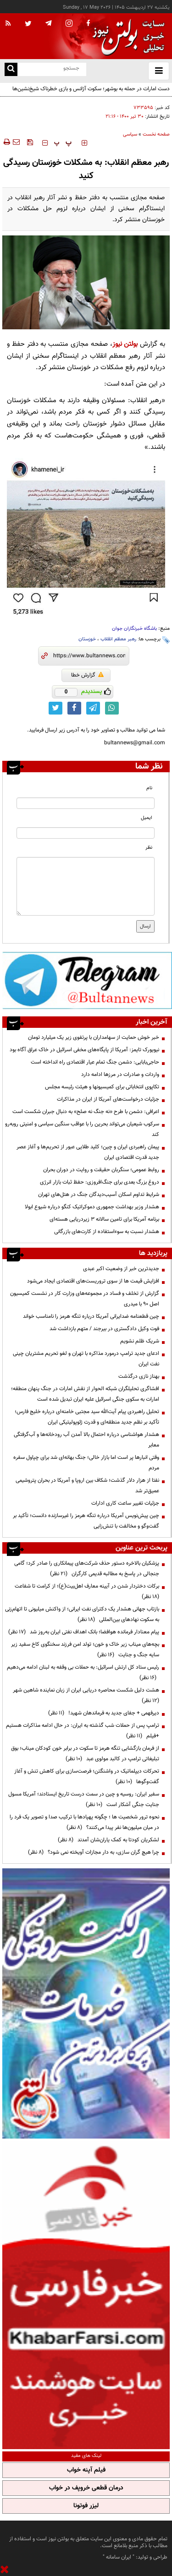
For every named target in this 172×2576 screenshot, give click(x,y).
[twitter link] (55, 708)
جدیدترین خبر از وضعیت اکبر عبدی (121, 1269)
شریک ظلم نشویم (139, 1341)
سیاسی (130, 134)
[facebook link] (74, 708)
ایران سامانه (118, 2557)
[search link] (11, 69)
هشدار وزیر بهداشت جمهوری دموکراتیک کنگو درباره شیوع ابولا (92, 1207)
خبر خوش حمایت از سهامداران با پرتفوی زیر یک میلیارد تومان (93, 1037)
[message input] (86, 886)
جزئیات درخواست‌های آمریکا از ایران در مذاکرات (108, 1099)
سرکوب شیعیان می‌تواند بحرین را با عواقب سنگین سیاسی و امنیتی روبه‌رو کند (82, 1129)
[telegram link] (93, 708)
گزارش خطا (87, 675)
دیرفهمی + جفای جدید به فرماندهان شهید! (103, 1713)
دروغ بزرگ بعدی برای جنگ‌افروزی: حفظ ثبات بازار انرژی (99, 1182)
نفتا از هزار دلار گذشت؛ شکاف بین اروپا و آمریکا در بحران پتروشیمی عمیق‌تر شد (87, 1485)
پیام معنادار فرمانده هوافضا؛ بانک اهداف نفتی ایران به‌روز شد (83, 1632)
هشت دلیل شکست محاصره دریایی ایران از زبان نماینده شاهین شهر (84, 1695)
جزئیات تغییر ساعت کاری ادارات (125, 1503)
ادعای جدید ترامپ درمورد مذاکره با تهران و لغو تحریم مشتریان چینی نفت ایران (86, 1358)
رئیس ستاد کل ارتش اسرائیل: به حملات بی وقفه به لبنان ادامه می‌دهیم (83, 1672)
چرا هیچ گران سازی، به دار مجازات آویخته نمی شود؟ (93, 1852)
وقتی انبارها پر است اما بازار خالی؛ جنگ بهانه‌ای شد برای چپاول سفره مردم (86, 1462)
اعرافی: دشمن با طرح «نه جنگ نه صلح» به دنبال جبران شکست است (85, 1112)
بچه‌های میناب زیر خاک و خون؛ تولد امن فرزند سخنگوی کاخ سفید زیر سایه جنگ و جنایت (85, 1649)
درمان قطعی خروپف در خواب (86, 2488)
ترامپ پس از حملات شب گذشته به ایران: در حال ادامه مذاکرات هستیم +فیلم (82, 1730)
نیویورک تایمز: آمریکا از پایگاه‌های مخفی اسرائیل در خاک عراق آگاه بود (83, 1050)
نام (149, 788)
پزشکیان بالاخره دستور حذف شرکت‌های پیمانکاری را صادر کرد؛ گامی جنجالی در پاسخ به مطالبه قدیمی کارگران (86, 1568)
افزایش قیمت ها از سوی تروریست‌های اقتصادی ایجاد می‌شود (93, 1281)
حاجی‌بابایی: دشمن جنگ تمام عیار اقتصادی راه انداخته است (95, 1062)
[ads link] (87, 980)
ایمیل (146, 818)
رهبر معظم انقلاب (118, 639)
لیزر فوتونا (86, 2506)
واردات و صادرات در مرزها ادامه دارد (120, 1074)
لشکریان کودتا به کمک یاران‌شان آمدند (108, 1840)
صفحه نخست (156, 134)
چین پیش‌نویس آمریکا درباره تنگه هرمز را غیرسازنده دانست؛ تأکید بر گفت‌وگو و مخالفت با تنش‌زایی (86, 1521)
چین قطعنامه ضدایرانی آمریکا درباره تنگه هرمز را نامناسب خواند (91, 1316)
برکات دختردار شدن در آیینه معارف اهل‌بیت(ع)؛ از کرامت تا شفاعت (85, 1591)
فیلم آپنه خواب (86, 2470)
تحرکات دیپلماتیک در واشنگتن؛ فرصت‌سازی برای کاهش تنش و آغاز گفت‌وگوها (86, 1776)
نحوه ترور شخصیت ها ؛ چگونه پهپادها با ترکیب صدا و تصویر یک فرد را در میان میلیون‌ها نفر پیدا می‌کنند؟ (84, 1822)
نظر (148, 847)
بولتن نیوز (125, 344)
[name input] (86, 803)
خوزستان (87, 639)
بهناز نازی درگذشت (138, 1376)
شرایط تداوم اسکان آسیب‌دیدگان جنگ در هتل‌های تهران (98, 1194)
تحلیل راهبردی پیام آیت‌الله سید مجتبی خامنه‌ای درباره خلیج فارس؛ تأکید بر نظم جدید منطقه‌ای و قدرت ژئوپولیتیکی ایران (87, 1417)
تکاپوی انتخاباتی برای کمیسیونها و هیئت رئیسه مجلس (102, 1087)
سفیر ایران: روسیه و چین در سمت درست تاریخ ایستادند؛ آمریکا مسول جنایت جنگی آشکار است (83, 1799)
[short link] (89, 656)
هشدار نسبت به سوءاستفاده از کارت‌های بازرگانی (106, 1232)
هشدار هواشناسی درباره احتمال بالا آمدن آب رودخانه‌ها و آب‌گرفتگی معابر (86, 1439)
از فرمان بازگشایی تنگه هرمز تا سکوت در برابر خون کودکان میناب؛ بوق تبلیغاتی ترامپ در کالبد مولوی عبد (85, 1753)
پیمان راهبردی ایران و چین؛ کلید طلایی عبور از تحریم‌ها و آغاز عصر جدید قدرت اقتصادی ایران (88, 1152)
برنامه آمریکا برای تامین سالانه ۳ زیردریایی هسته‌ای (104, 1219)
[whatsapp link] (112, 708)
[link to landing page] (126, 36)
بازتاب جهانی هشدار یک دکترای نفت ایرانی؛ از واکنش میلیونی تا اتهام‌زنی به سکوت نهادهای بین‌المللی (82, 1614)
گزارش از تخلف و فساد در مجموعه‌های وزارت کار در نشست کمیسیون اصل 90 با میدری (84, 1298)
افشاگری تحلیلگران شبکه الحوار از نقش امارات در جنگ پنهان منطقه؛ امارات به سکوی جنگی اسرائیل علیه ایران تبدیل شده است (85, 1394)
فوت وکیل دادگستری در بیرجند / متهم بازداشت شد (104, 1329)
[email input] (86, 833)
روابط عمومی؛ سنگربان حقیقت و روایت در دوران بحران (101, 1170)
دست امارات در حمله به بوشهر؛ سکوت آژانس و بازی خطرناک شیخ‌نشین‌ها (91, 89)
